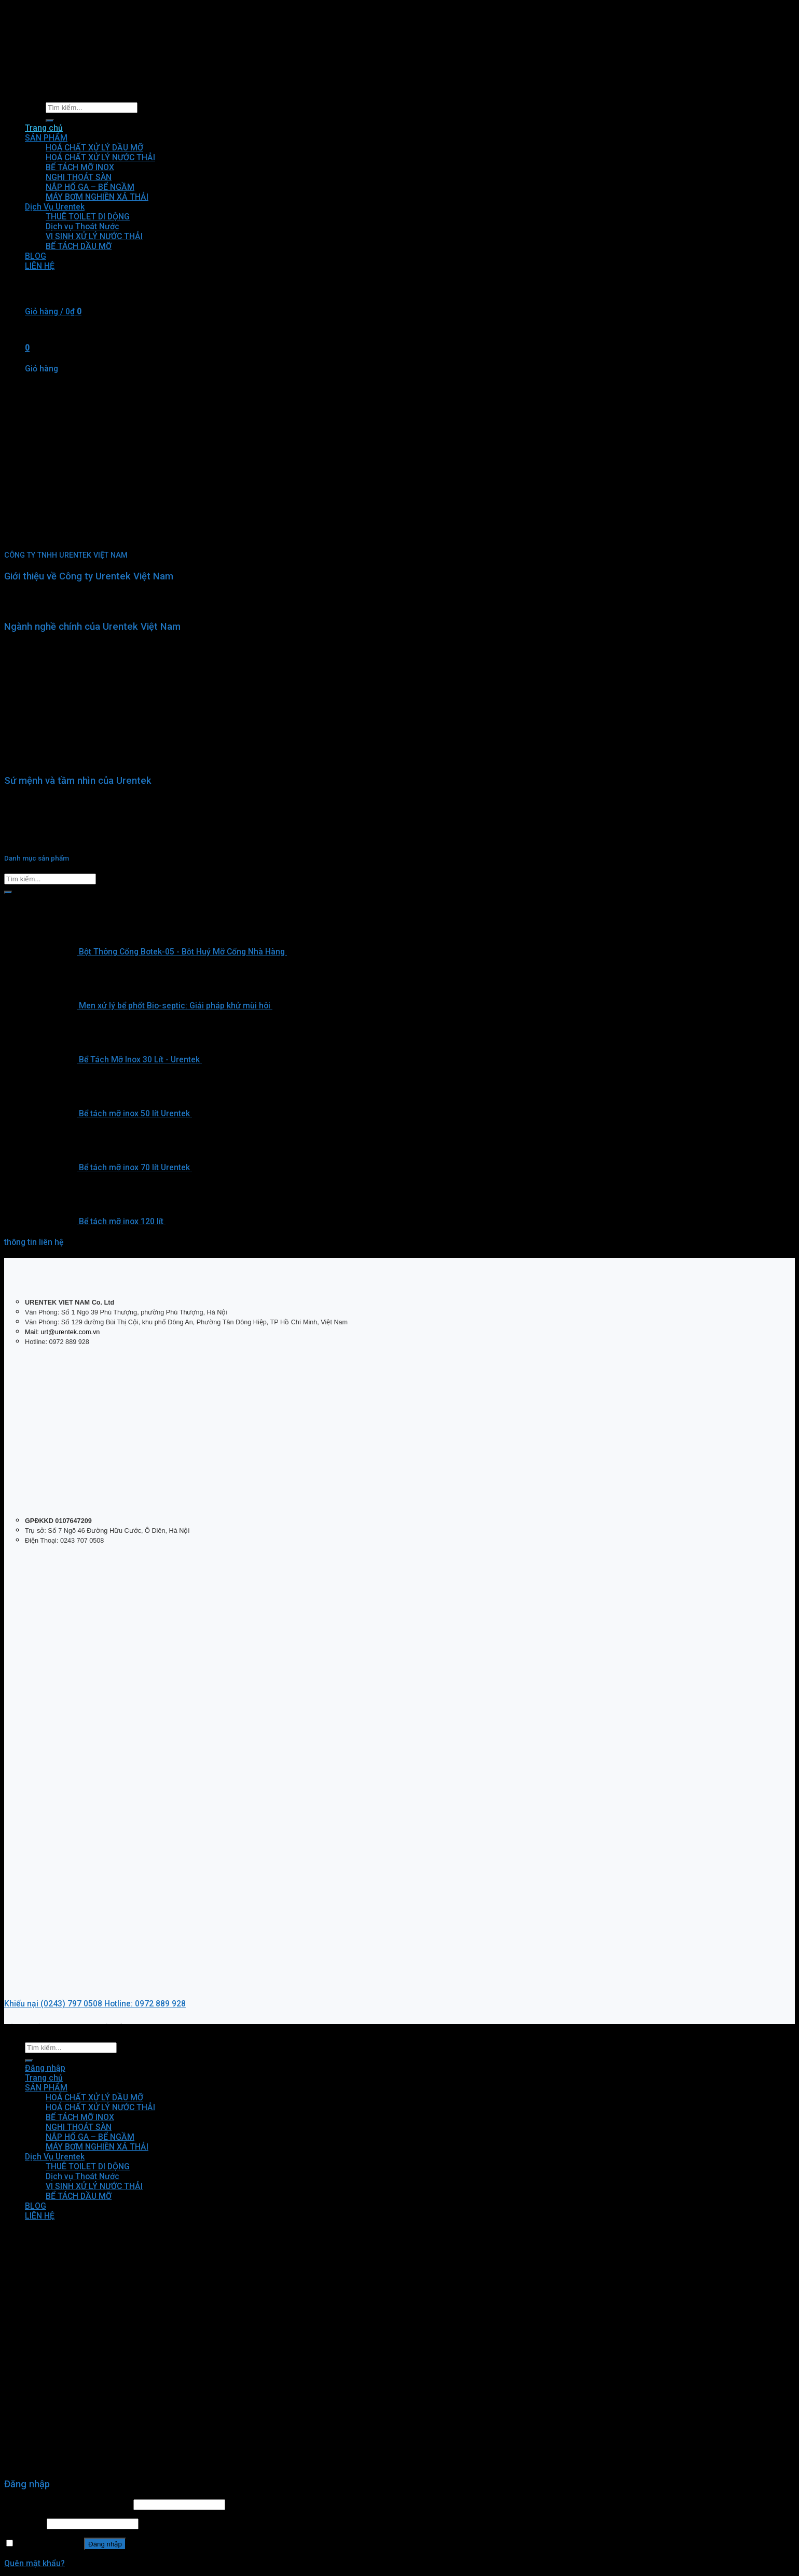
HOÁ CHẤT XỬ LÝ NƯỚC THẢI (100, 2107)
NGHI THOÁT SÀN (79, 2127)
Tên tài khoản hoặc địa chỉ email (67, 2504)
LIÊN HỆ (39, 2216)
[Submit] (8, 892)
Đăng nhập (105, 2544)
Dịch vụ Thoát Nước (82, 2176)
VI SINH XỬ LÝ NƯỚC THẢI (94, 2186)
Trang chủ (44, 2078)
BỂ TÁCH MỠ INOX (80, 2117)
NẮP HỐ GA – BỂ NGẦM (90, 2137)
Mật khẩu (24, 2523)
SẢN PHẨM (46, 2088)
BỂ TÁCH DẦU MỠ (79, 2196)
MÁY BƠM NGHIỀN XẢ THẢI (97, 2147)
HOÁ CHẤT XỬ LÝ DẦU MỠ (94, 2097)
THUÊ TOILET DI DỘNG (88, 2166)
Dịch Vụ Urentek (55, 2157)
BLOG (35, 2206)
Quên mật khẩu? (34, 2563)
